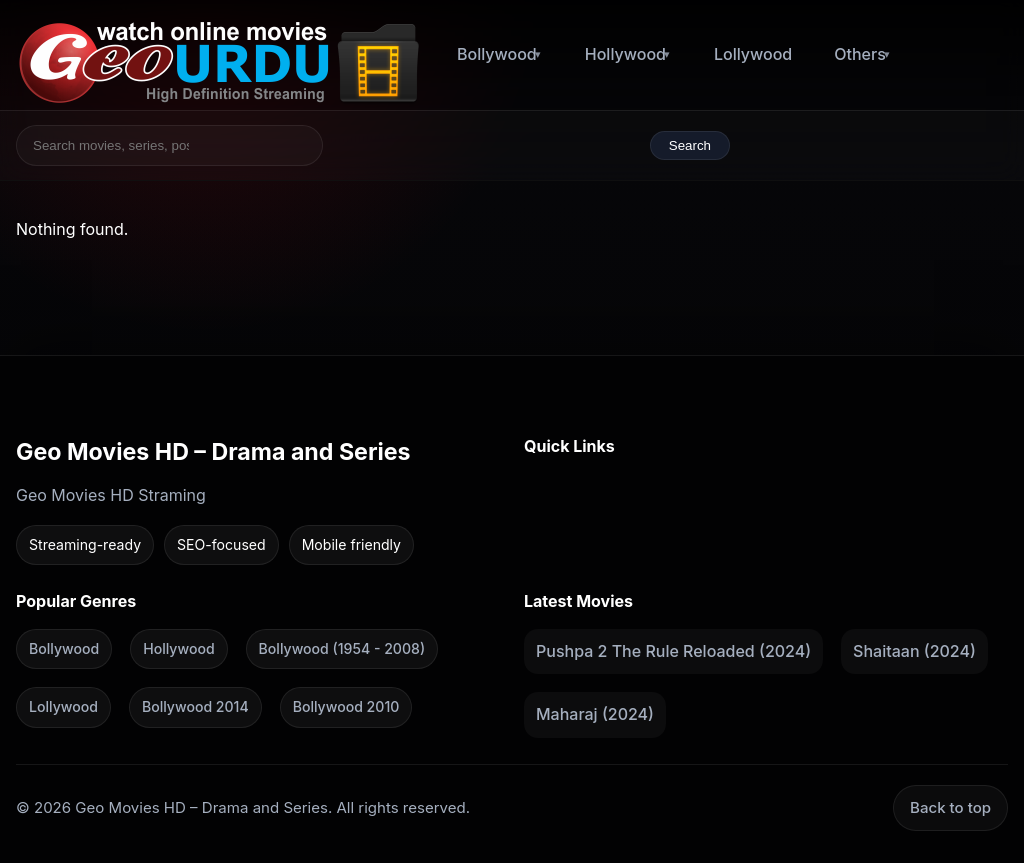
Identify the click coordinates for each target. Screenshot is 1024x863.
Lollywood (753, 54)
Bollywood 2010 (346, 706)
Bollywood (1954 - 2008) (342, 647)
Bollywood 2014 (195, 706)
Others (860, 54)
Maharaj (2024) (595, 714)
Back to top (950, 807)
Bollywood (497, 54)
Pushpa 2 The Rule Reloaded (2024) (673, 650)
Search (690, 145)
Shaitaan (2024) (914, 650)
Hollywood (625, 54)
